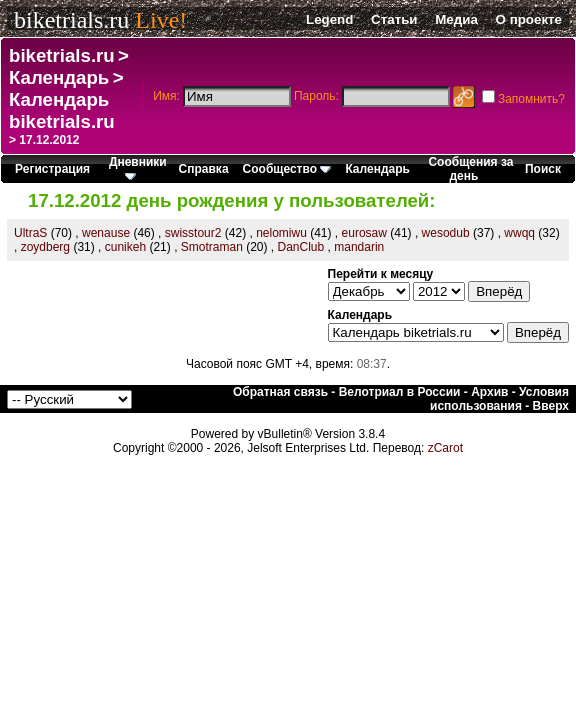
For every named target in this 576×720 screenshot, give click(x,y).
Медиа (456, 19)
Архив (489, 392)
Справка (204, 169)
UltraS (30, 233)
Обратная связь (280, 392)
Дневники (138, 167)
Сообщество (287, 169)
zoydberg (45, 247)
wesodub (446, 233)
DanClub (301, 247)
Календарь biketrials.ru (62, 110)
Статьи (394, 19)
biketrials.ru (71, 20)
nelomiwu (281, 233)
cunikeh (125, 247)
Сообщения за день (470, 169)
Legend (329, 19)
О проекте (529, 19)
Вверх (551, 406)
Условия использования (499, 399)
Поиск (543, 169)
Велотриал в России (400, 392)
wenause (106, 233)
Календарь (59, 77)
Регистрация (52, 169)
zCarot (445, 448)
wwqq (519, 233)
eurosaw (364, 233)
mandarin (359, 247)
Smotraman (212, 247)
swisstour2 (193, 233)
